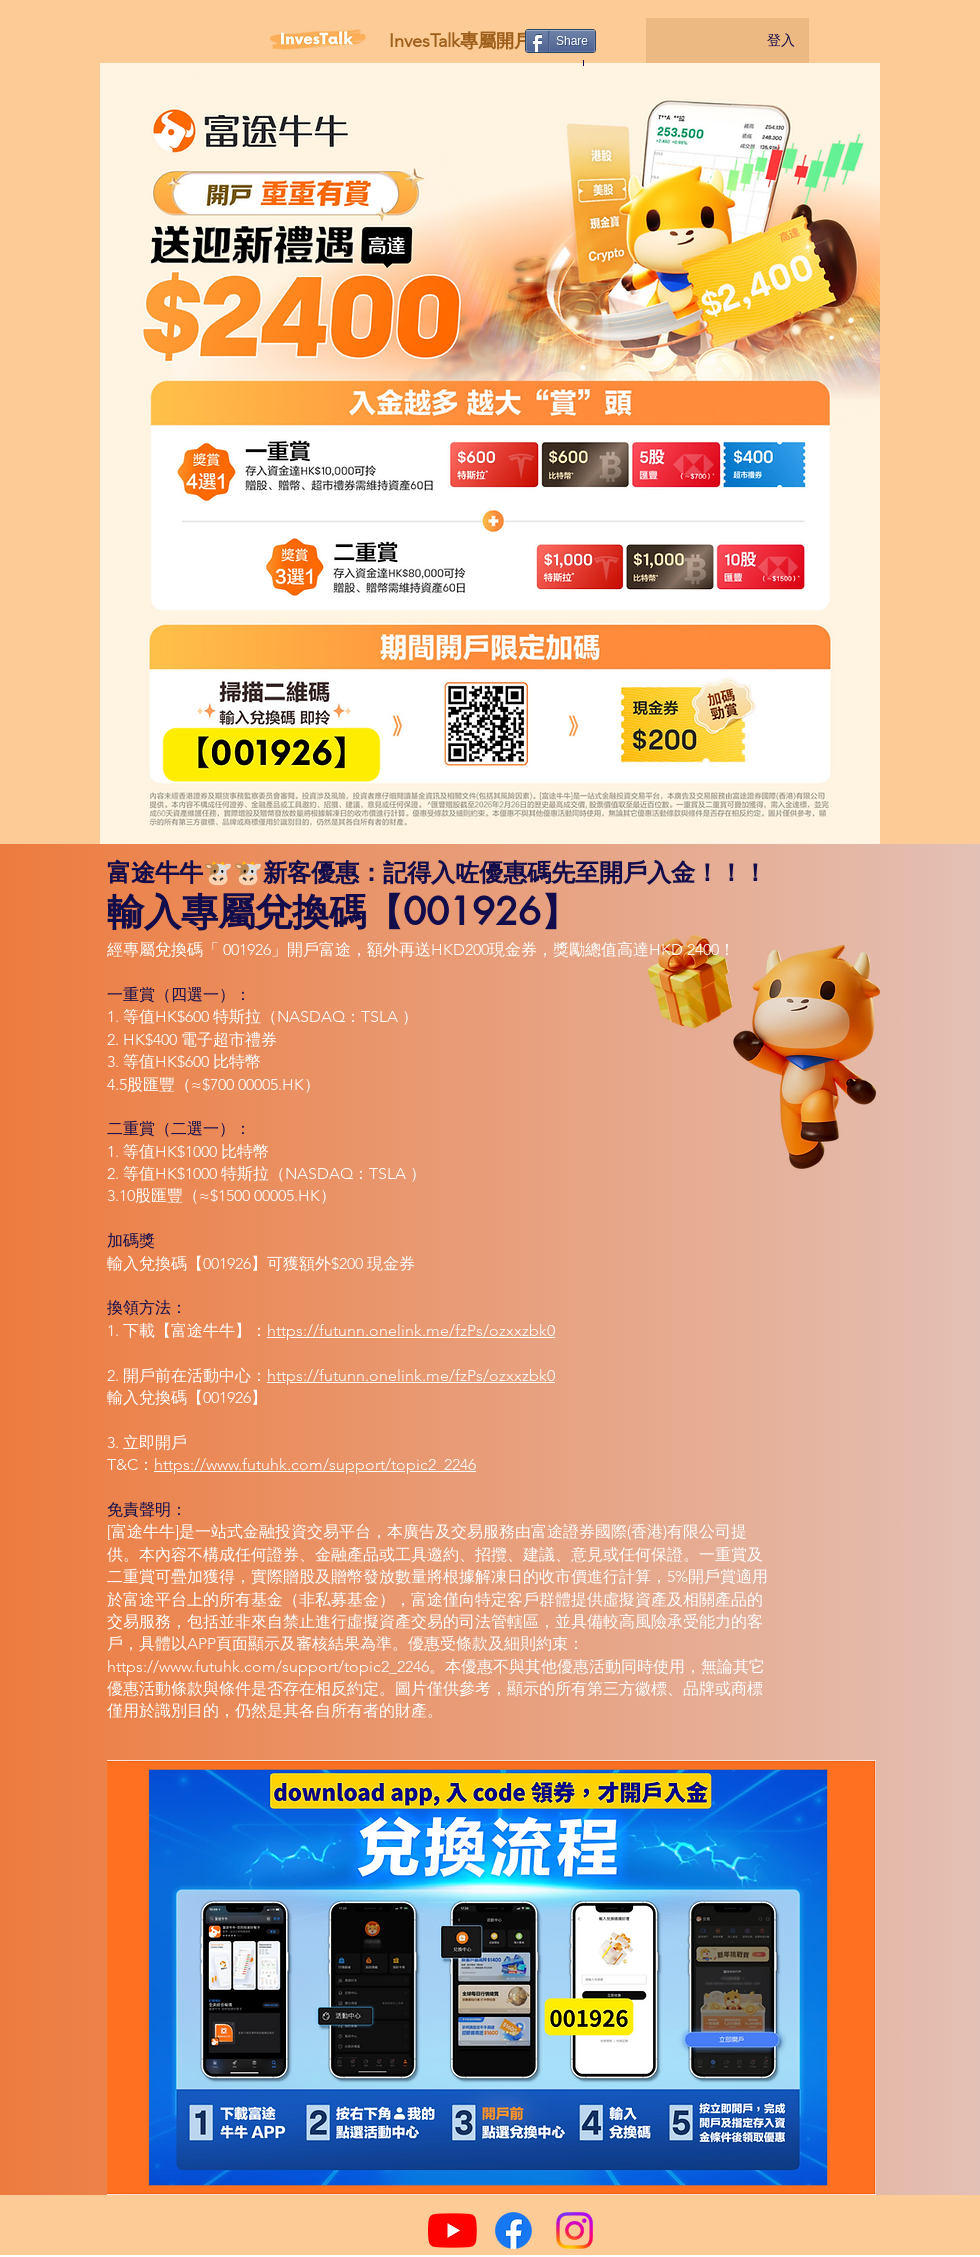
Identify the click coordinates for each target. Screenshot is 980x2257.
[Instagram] (574, 2230)
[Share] (560, 41)
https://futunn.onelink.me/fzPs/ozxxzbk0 (411, 1330)
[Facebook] (513, 2230)
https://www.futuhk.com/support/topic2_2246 (315, 1464)
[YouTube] (452, 2230)
